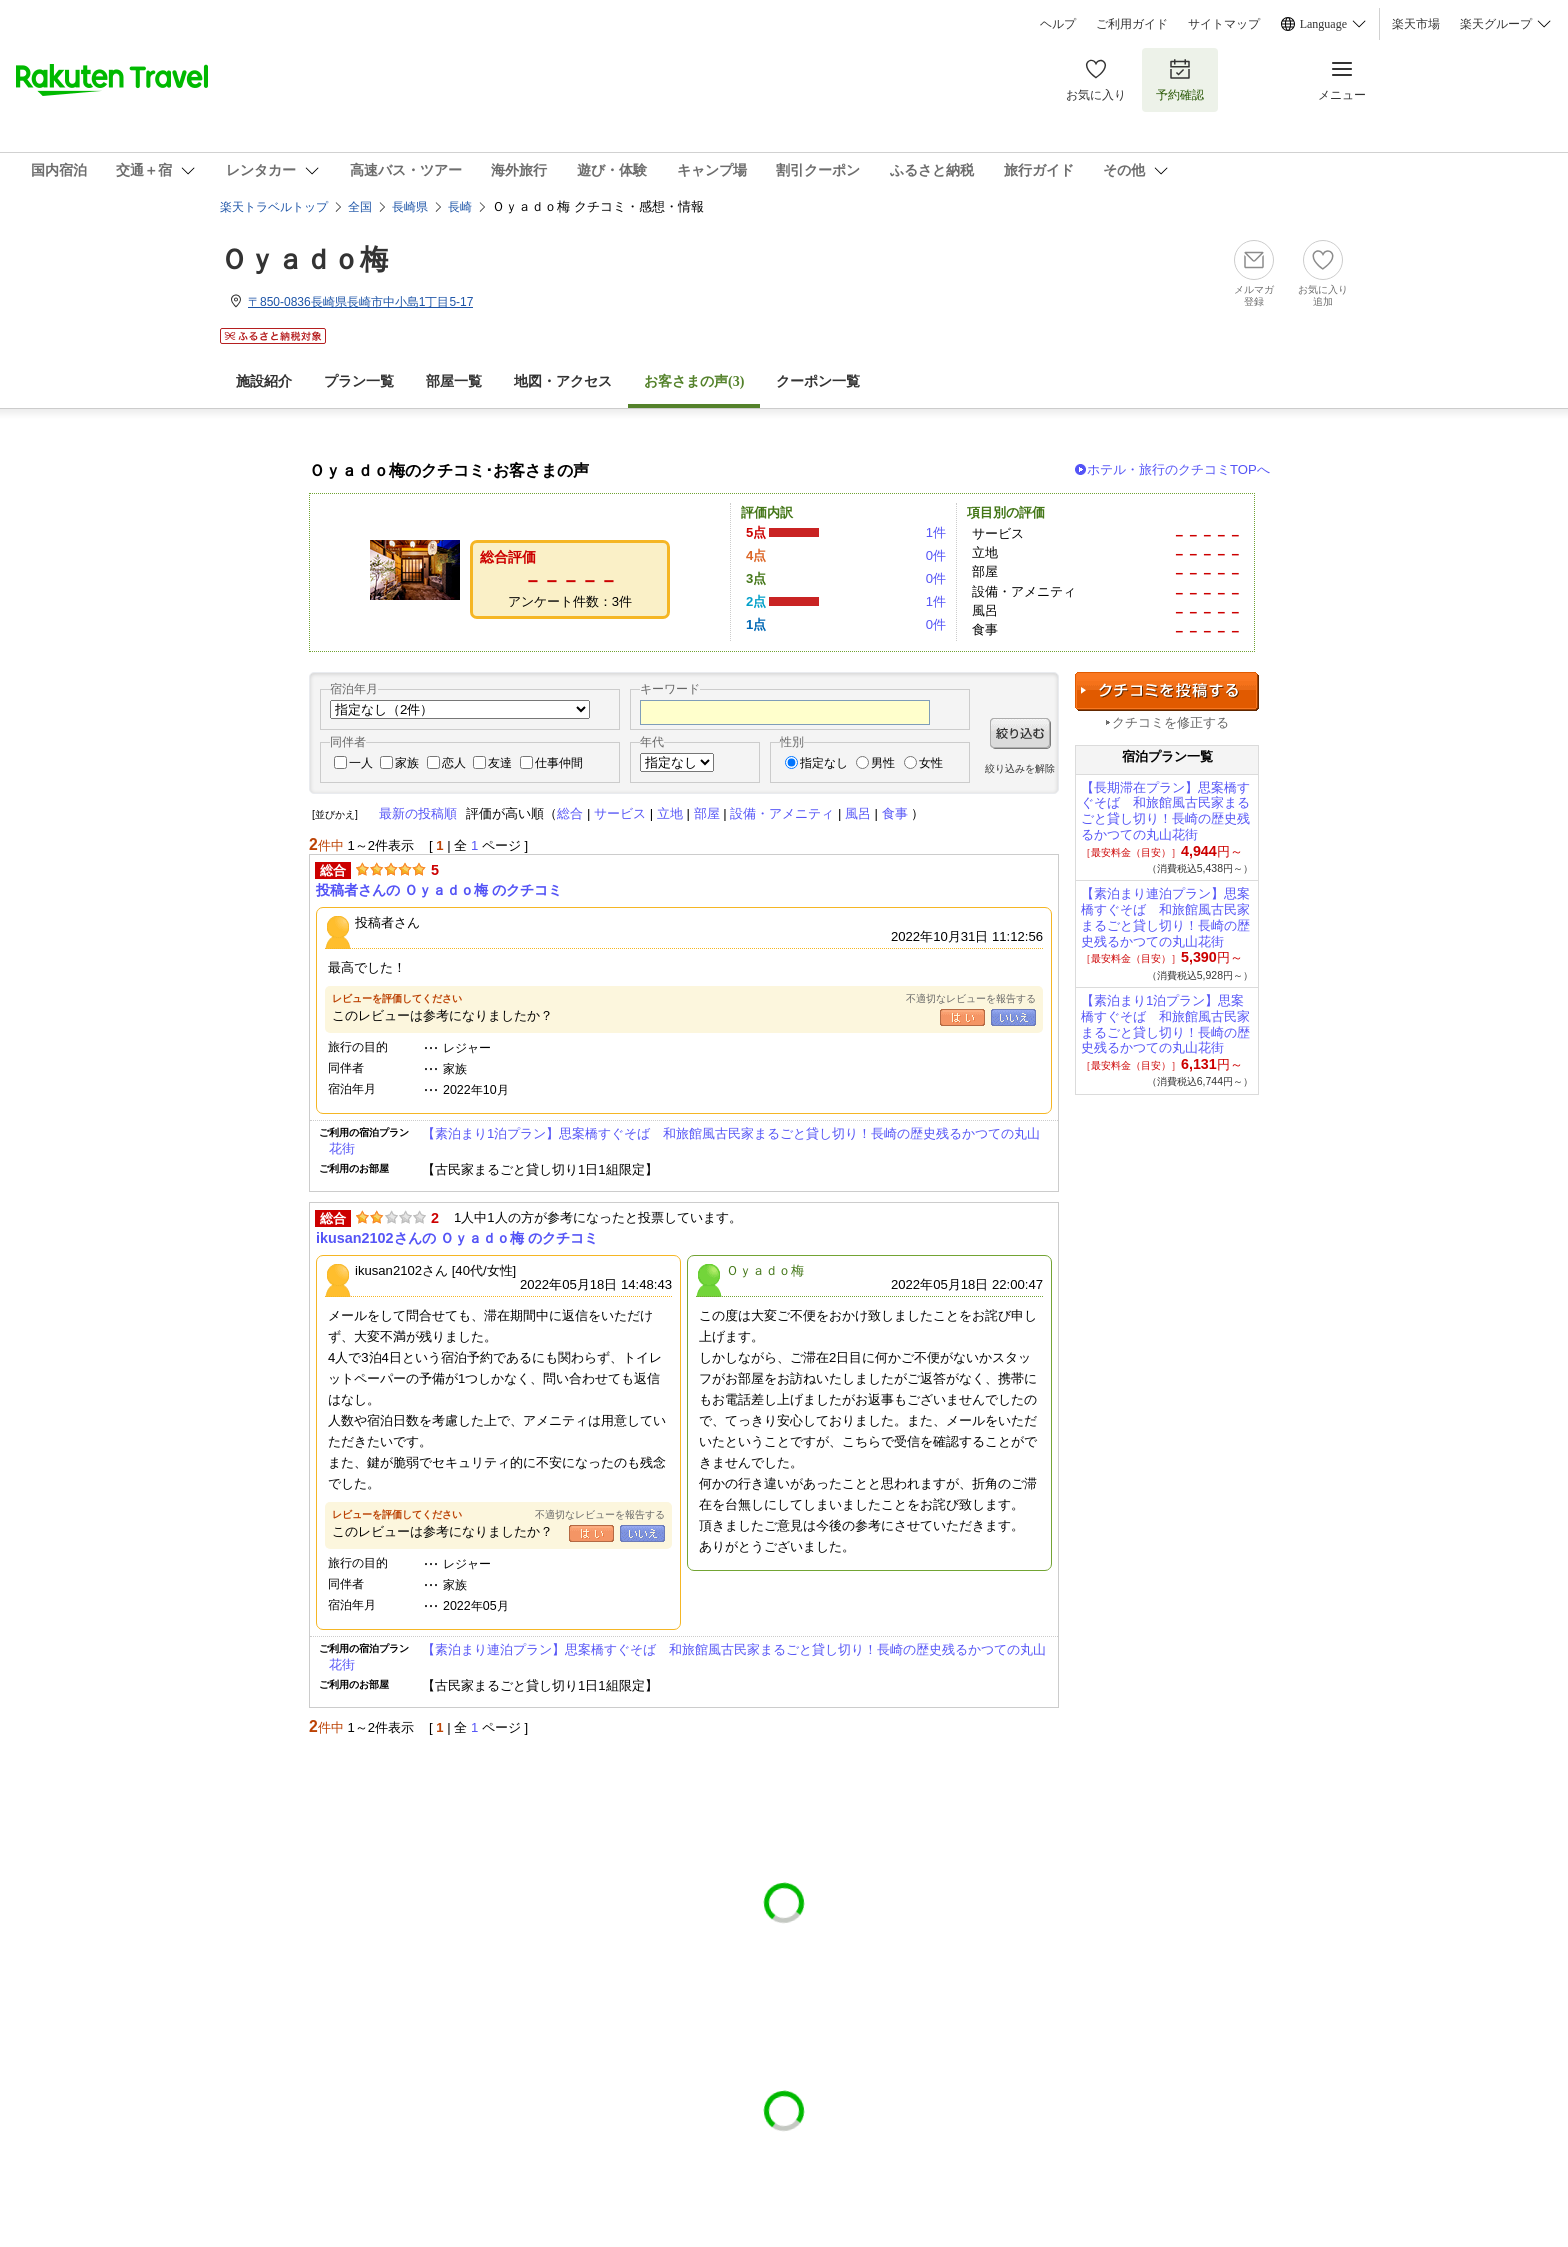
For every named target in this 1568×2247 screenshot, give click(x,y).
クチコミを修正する (1170, 722)
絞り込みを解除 (1020, 768)
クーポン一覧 (818, 381)
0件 (936, 555)
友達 (500, 763)
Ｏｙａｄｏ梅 (304, 259)
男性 (883, 763)
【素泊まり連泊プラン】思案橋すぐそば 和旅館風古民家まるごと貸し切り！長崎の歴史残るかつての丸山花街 (687, 1656)
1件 (936, 532)
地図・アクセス (563, 381)
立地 (670, 813)
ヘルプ (1058, 24)
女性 (931, 763)
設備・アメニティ (782, 813)
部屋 (707, 813)
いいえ (1013, 1017)
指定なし (824, 763)
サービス (620, 813)
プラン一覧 (359, 381)
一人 (361, 763)
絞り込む (1020, 733)
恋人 (454, 763)
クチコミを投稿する (1167, 691)
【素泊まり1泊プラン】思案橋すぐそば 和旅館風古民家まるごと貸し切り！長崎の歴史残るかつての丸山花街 (684, 1140)
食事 (895, 813)
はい (962, 1017)
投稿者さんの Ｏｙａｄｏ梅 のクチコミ (439, 890)
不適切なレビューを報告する (971, 998)
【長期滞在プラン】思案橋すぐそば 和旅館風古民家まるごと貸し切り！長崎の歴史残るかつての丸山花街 (1165, 811)
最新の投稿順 (418, 813)
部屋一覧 (454, 381)
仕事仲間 (559, 763)
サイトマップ (1224, 24)
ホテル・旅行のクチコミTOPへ (1178, 469)
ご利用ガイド (1132, 24)
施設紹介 (264, 381)
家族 (407, 763)
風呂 (858, 813)
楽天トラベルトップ (274, 207)
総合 (570, 813)
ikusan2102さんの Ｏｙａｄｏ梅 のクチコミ (457, 1238)
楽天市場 (1416, 24)
